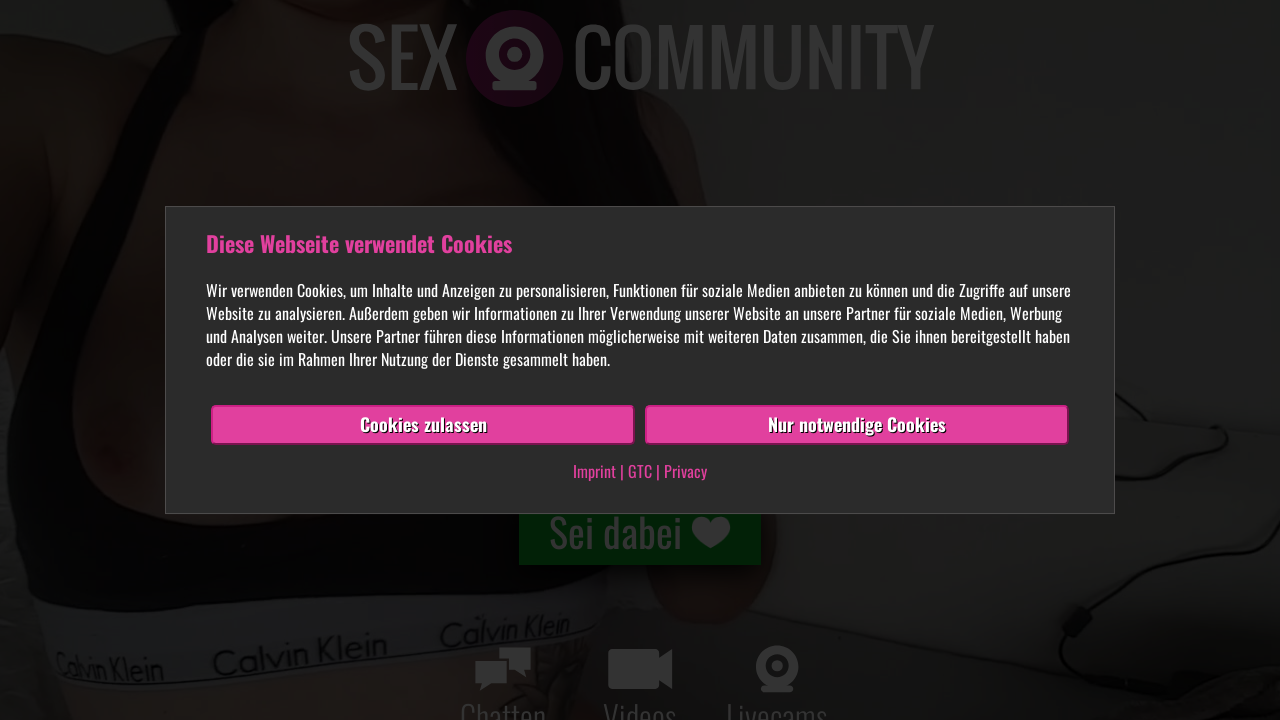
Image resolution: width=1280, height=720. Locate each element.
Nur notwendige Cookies (857, 424)
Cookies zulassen (423, 424)
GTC (640, 471)
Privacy (685, 471)
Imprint (594, 471)
